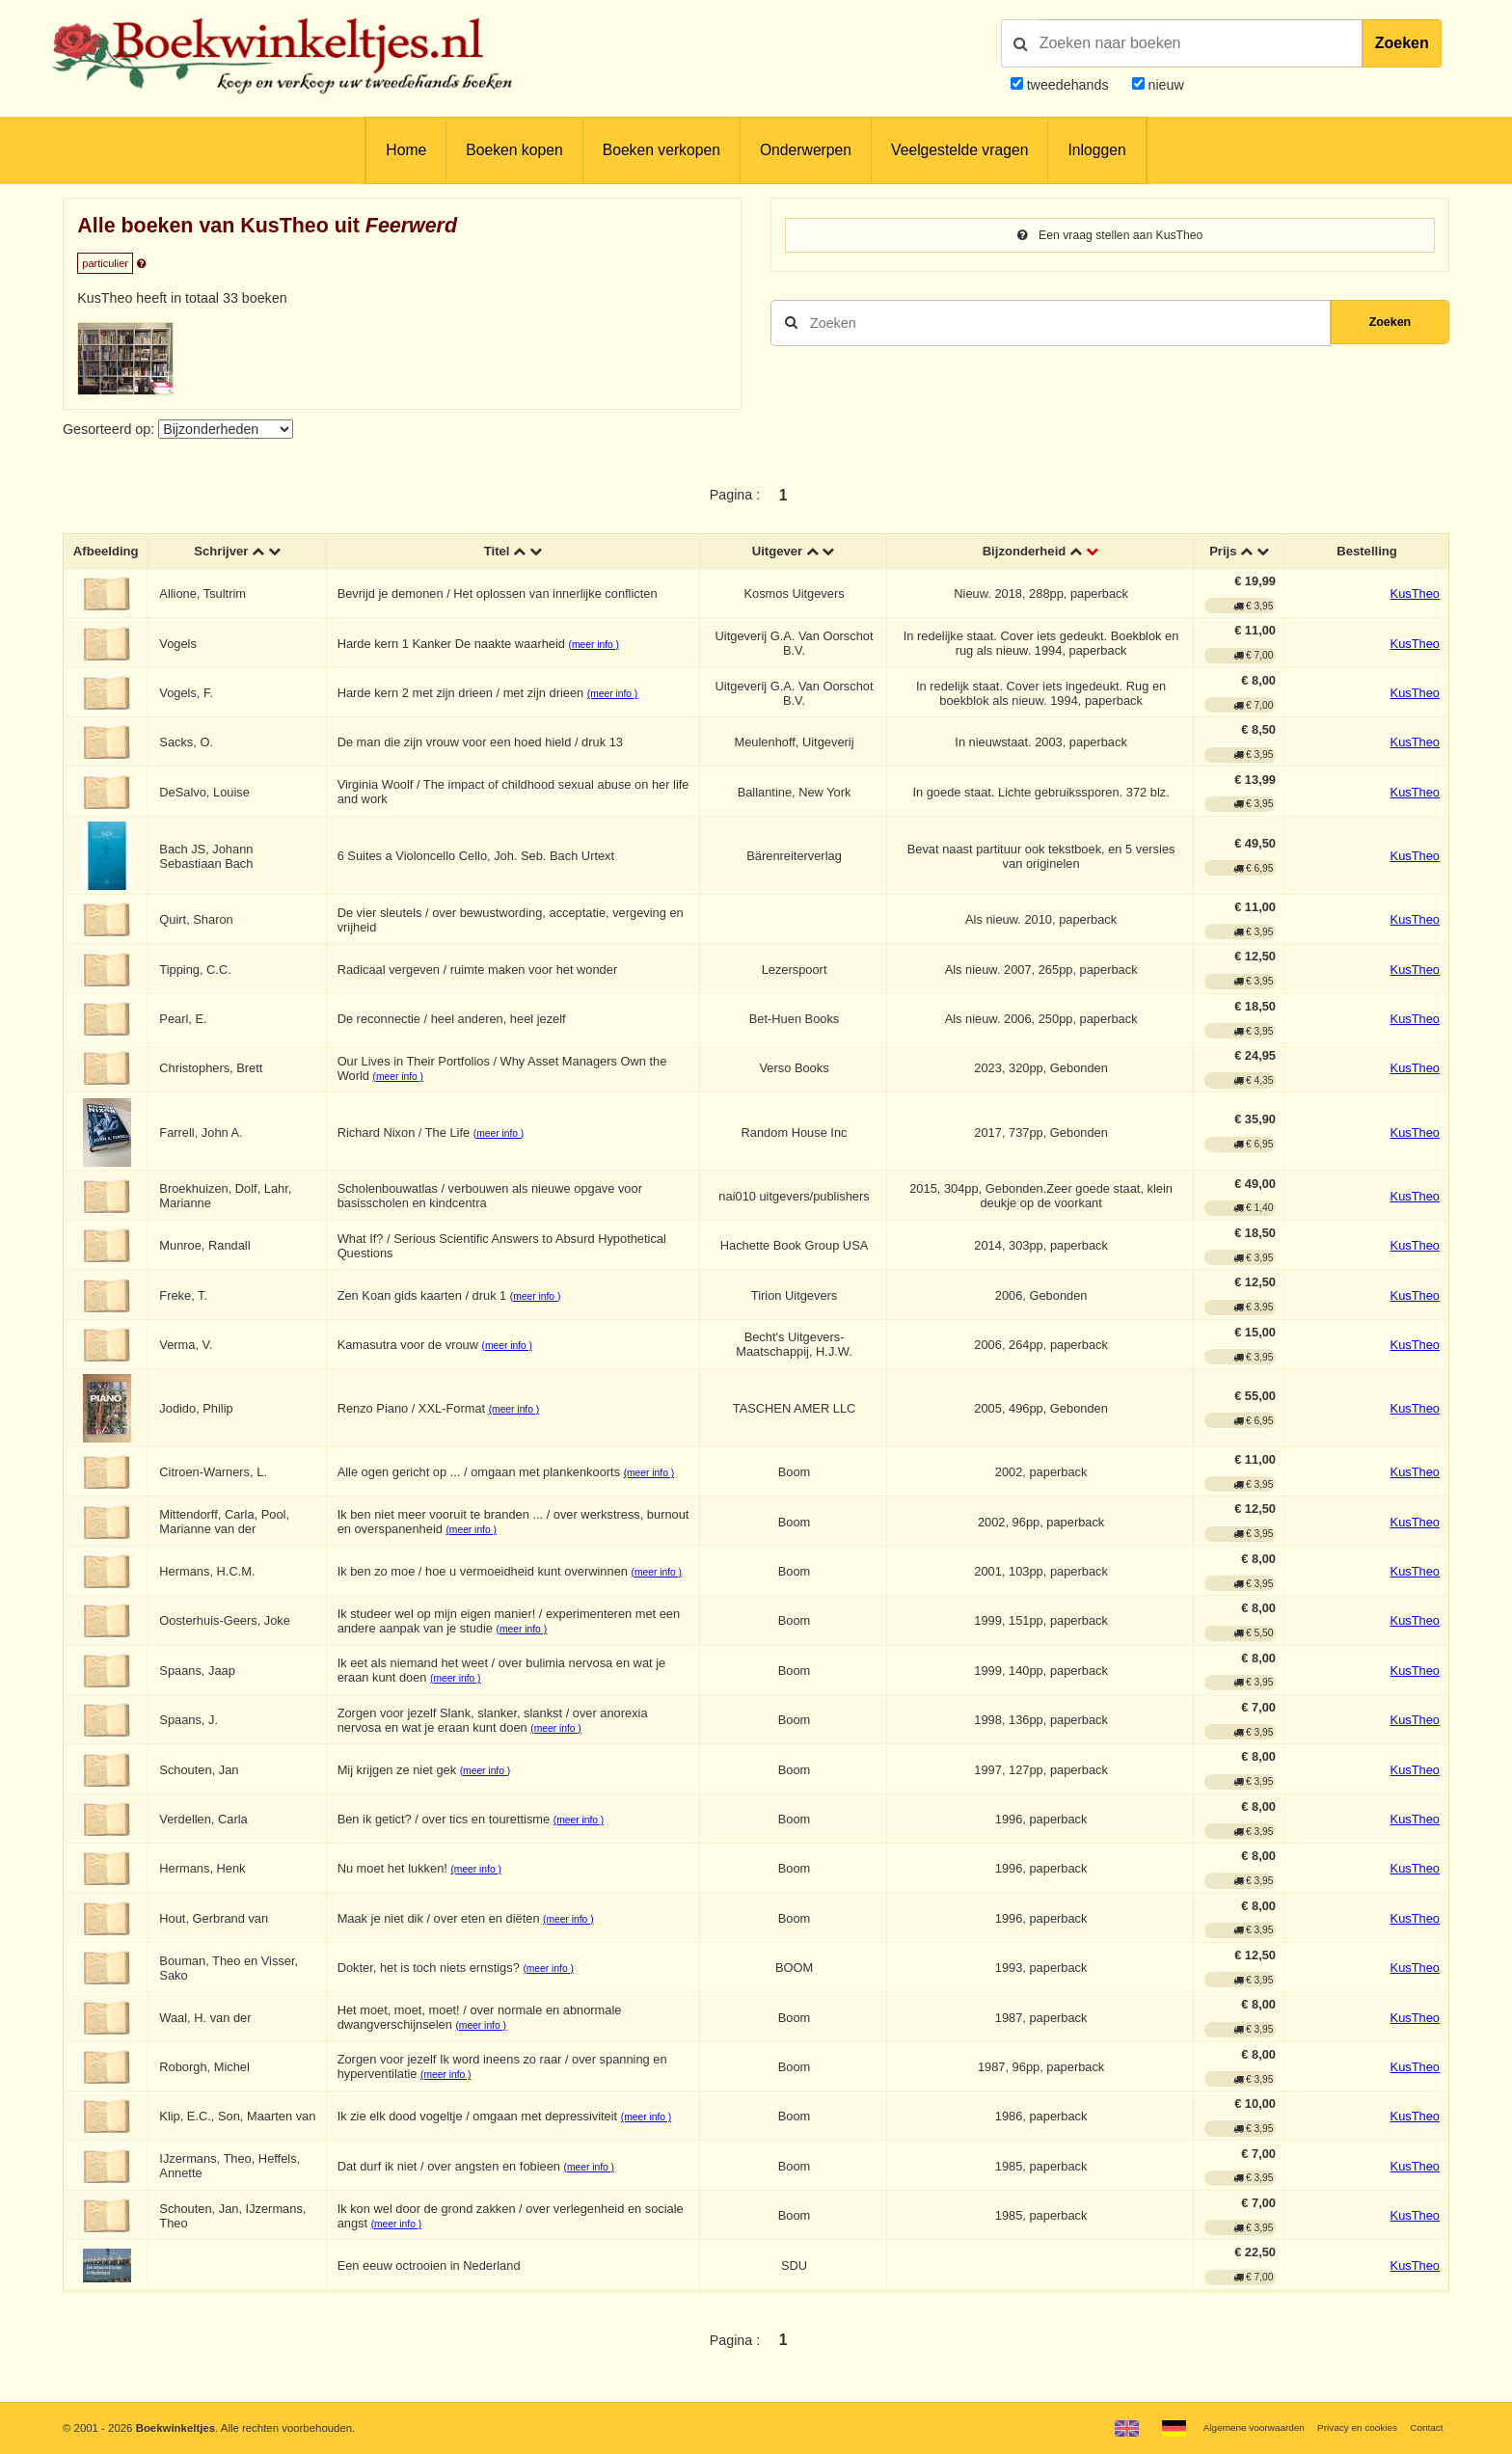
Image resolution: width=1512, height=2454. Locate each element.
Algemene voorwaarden (1229, 2427)
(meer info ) (600, 646)
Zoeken (1402, 43)
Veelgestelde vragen (959, 150)
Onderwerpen (805, 150)
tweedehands (1068, 85)
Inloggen (1096, 150)
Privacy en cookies (1346, 2427)
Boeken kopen (514, 150)
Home (406, 150)
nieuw (1164, 85)
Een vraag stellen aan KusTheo (1110, 236)
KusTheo (1415, 596)
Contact (1424, 2427)
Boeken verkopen (661, 150)
